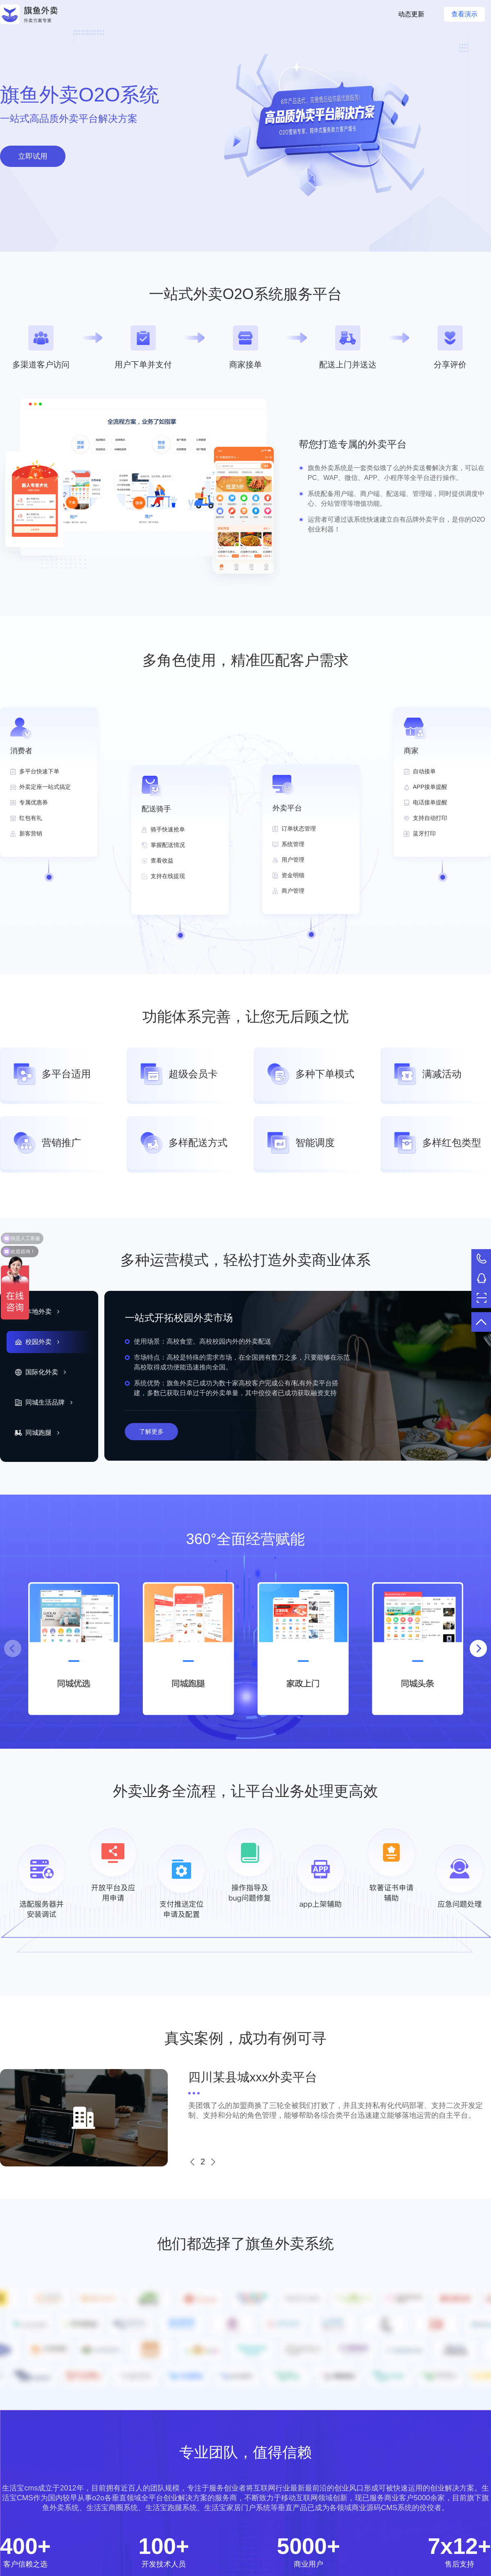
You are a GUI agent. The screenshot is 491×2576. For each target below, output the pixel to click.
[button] (478, 1648)
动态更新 (411, 14)
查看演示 (464, 14)
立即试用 (32, 156)
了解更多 (151, 1431)
